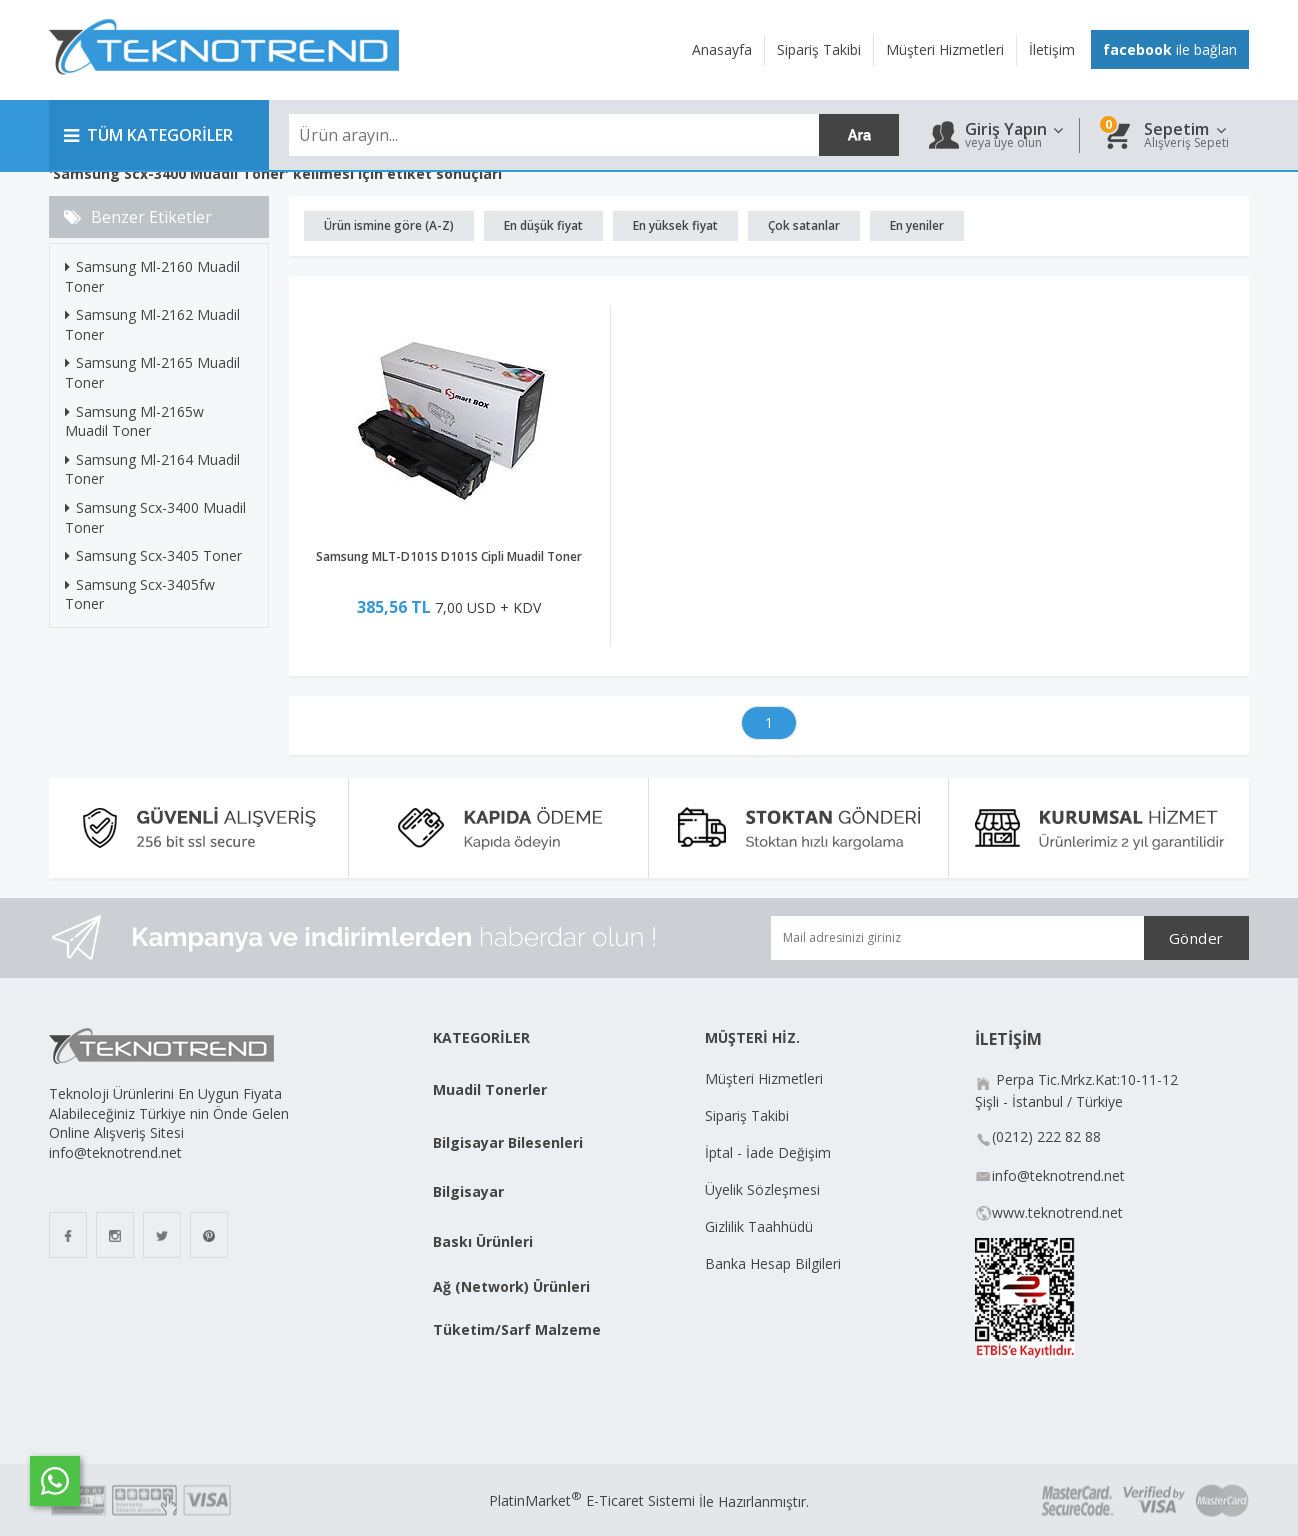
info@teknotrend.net (1058, 1175)
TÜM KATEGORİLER (148, 135)
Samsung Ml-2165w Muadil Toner (134, 421)
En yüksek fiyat (675, 225)
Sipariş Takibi (747, 1115)
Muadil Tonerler (490, 1089)
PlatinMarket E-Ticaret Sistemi (592, 1500)
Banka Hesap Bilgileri (773, 1263)
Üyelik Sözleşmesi (762, 1189)
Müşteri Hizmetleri (764, 1078)
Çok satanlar (804, 225)
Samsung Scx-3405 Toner (153, 555)
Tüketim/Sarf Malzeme (517, 1329)
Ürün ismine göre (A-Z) (389, 225)
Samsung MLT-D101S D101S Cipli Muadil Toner (449, 556)
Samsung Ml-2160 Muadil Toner (152, 276)
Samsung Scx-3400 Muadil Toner (155, 517)
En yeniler (917, 225)
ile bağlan (1170, 49)
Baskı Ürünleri (483, 1241)
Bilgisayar (468, 1191)
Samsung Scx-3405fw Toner (140, 594)
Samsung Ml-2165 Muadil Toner (152, 372)
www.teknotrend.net (1057, 1212)
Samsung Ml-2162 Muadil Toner (152, 324)
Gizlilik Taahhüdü (759, 1226)
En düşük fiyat (543, 225)
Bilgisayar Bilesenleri (508, 1142)
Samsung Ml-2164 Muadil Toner (152, 469)
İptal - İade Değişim (770, 1152)
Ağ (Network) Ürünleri (511, 1286)
